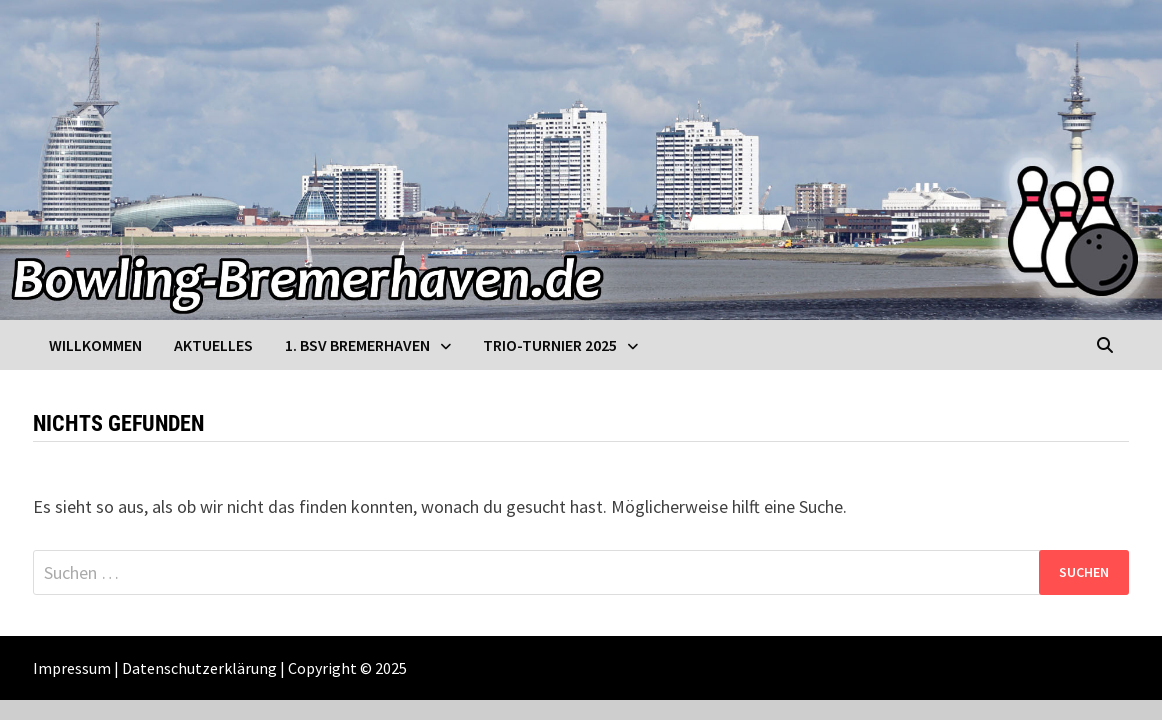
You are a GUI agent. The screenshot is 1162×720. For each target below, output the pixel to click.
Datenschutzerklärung (199, 668)
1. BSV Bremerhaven (357, 345)
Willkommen (95, 345)
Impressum (72, 668)
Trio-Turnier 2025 (550, 345)
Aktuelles (213, 345)
